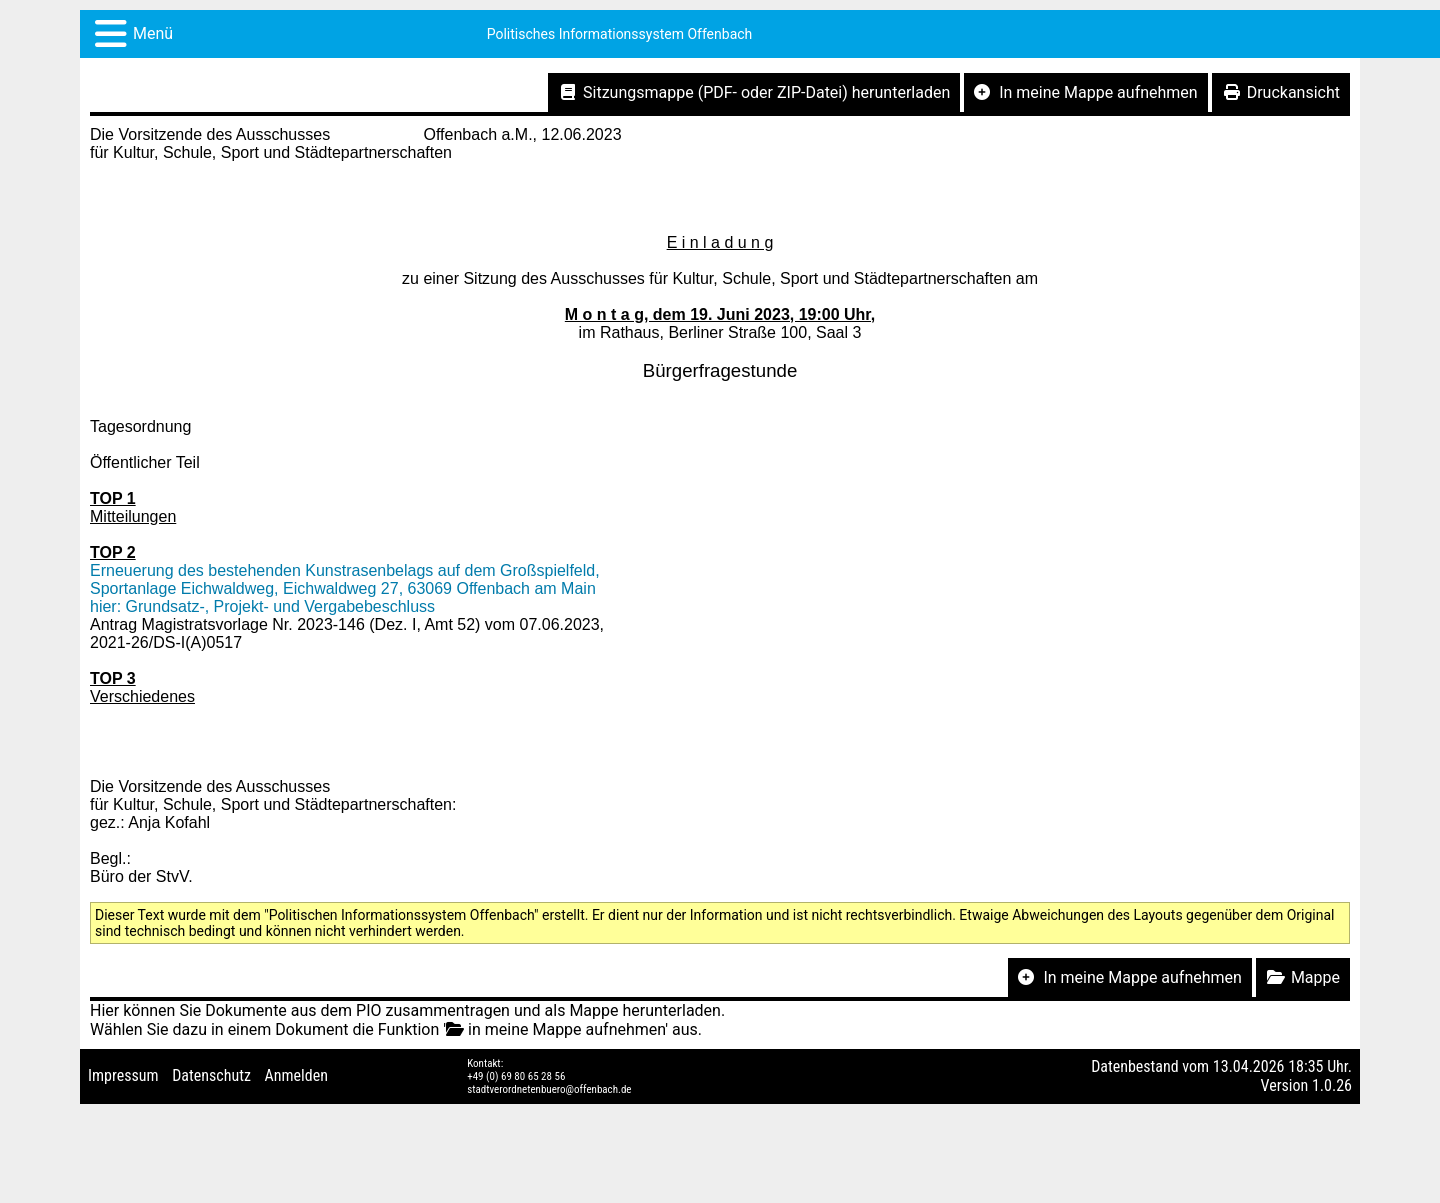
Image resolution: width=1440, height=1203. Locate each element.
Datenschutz (211, 1075)
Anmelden (296, 1075)
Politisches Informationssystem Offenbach (620, 34)
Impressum (123, 1075)
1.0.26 (1332, 1085)
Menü (153, 33)
